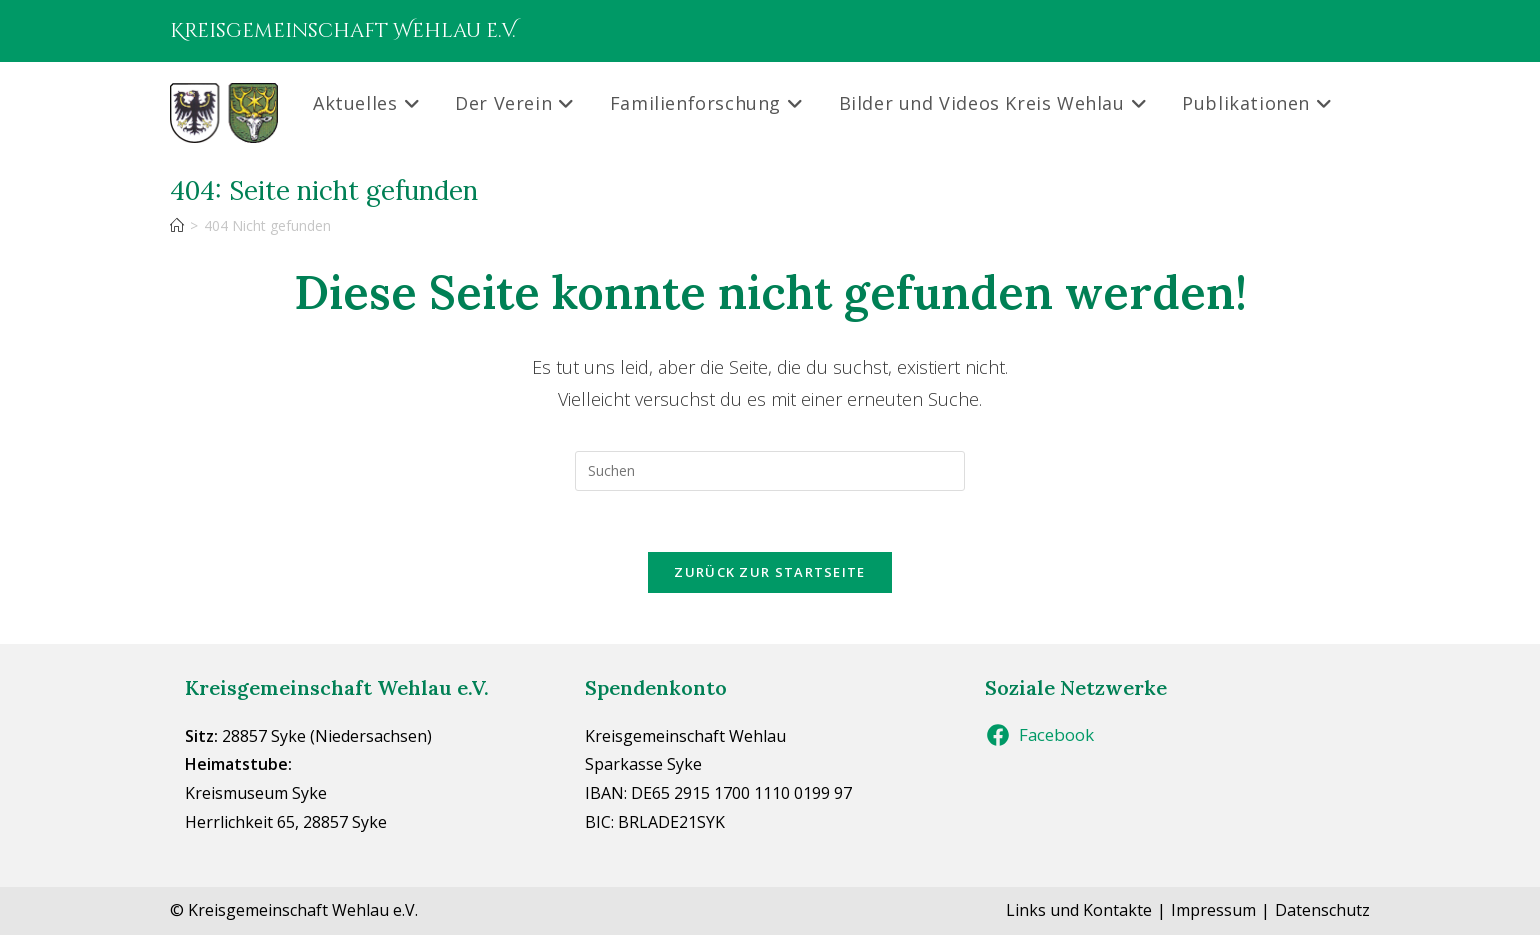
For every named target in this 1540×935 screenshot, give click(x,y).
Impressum (1213, 910)
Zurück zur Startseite (769, 572)
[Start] (177, 225)
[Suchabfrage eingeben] (770, 471)
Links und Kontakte (1079, 910)
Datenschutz (1322, 910)
